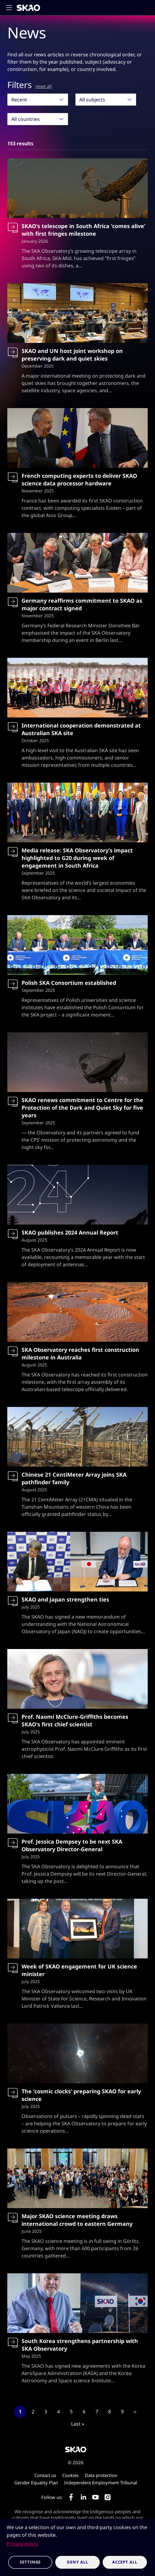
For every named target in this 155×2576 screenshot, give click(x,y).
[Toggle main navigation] (11, 7)
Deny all (77, 2562)
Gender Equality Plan (36, 2482)
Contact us (45, 2475)
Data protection (101, 2475)
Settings (30, 2562)
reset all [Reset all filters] (43, 86)
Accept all (124, 2562)
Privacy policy (22, 2543)
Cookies (70, 2475)
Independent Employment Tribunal (100, 2482)
